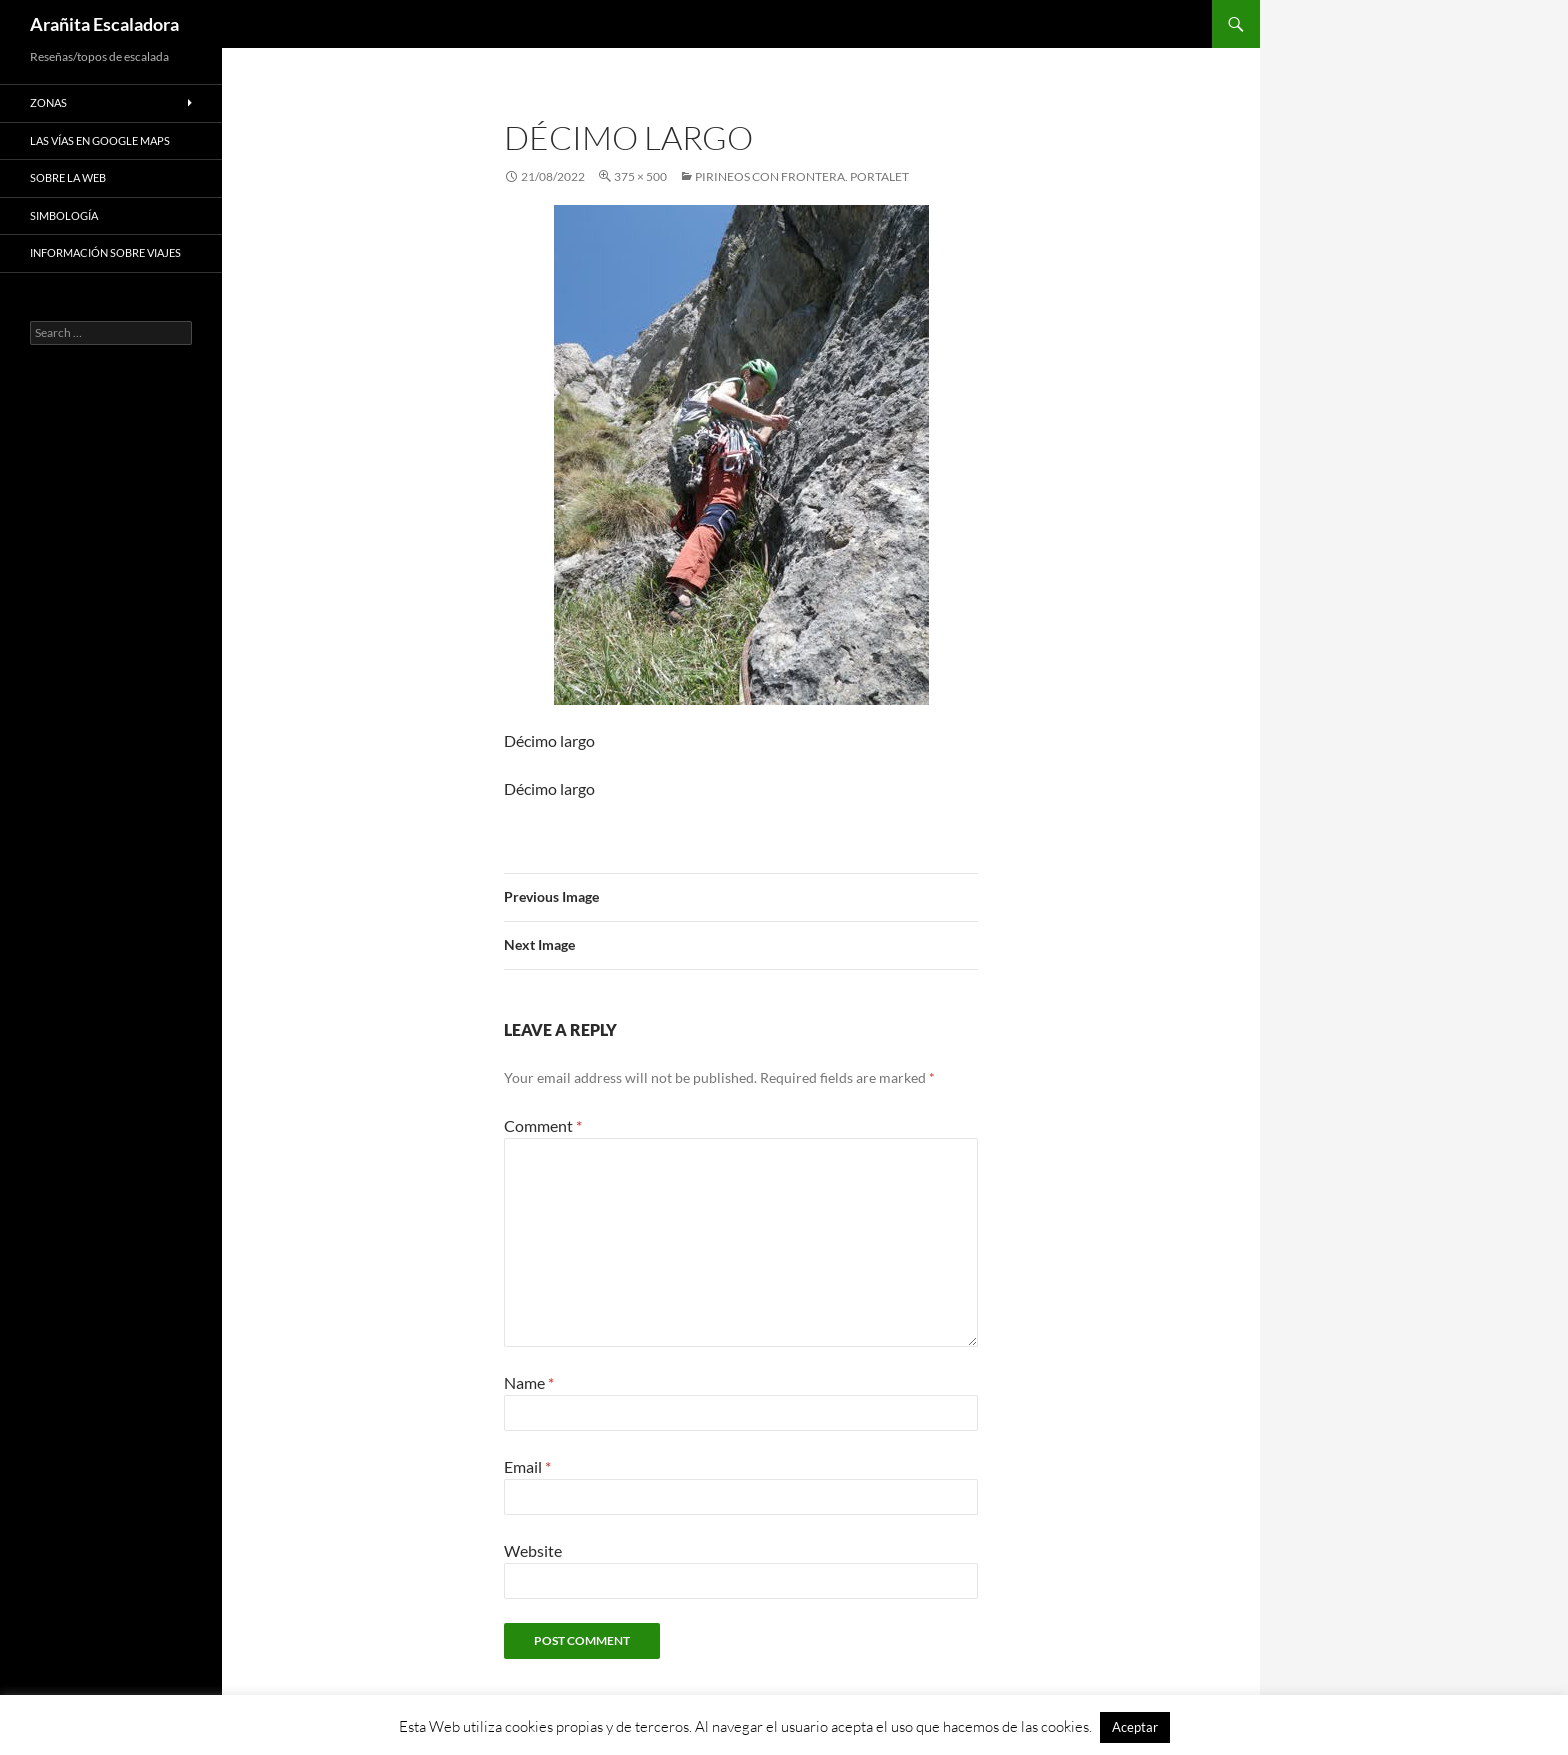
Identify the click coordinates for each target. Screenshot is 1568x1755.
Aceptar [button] (1135, 1727)
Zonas (48, 102)
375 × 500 (640, 176)
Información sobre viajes (105, 252)
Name (529, 1382)
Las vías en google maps (100, 140)
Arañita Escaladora (104, 24)
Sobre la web (68, 177)
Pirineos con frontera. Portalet (802, 176)
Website (533, 1550)
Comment (543, 1125)
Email (527, 1466)
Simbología (64, 215)
